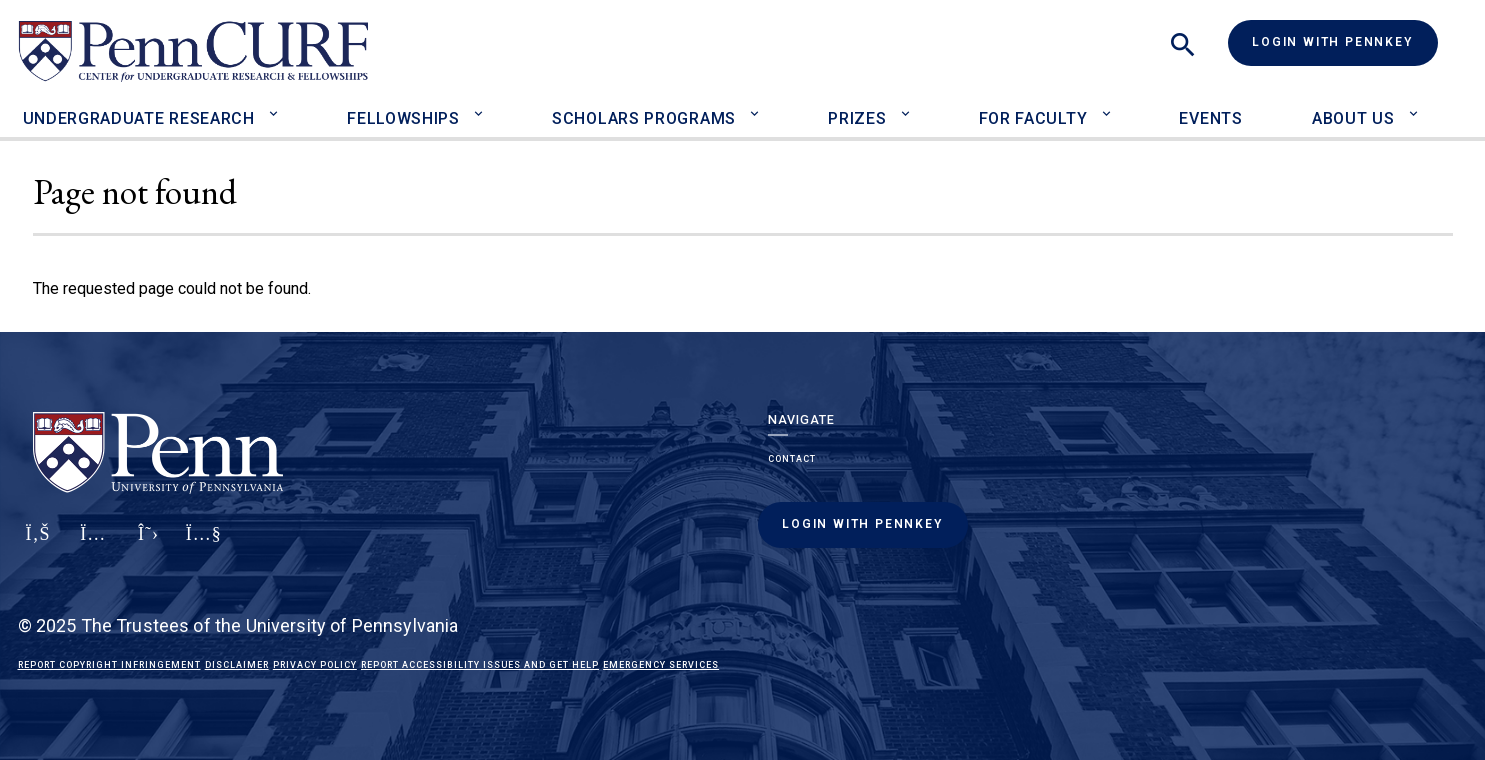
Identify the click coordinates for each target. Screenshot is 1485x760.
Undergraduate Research (139, 118)
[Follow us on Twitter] (148, 545)
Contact (792, 459)
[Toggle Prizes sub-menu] (909, 105)
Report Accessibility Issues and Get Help (480, 665)
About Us (1353, 118)
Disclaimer (237, 665)
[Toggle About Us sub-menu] (1417, 105)
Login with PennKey (1332, 42)
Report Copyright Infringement (109, 665)
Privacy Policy (315, 665)
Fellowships (403, 118)
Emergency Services (661, 665)
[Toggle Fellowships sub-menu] (483, 105)
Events (1210, 118)
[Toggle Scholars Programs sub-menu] (759, 105)
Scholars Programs (644, 118)
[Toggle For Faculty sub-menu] (1110, 105)
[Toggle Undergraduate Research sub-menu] (278, 105)
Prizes (857, 118)
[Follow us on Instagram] (93, 545)
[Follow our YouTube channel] (204, 545)
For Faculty (1033, 118)
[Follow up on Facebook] (38, 545)
